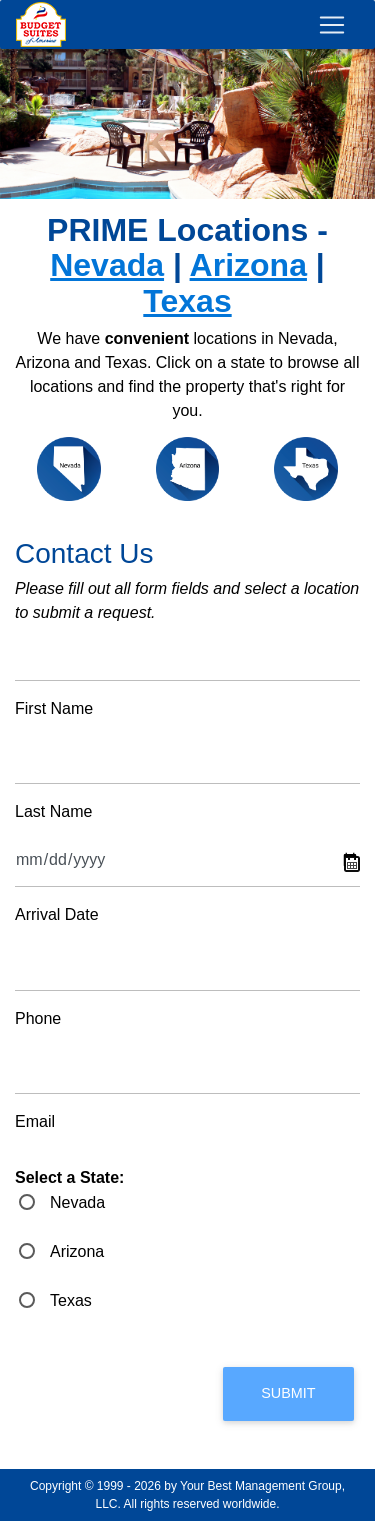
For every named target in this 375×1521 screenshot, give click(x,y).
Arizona (248, 265)
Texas (187, 301)
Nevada (107, 265)
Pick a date (352, 864)
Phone (38, 1018)
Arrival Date (57, 914)
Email (35, 1121)
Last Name (53, 811)
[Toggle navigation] (332, 25)
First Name (54, 708)
